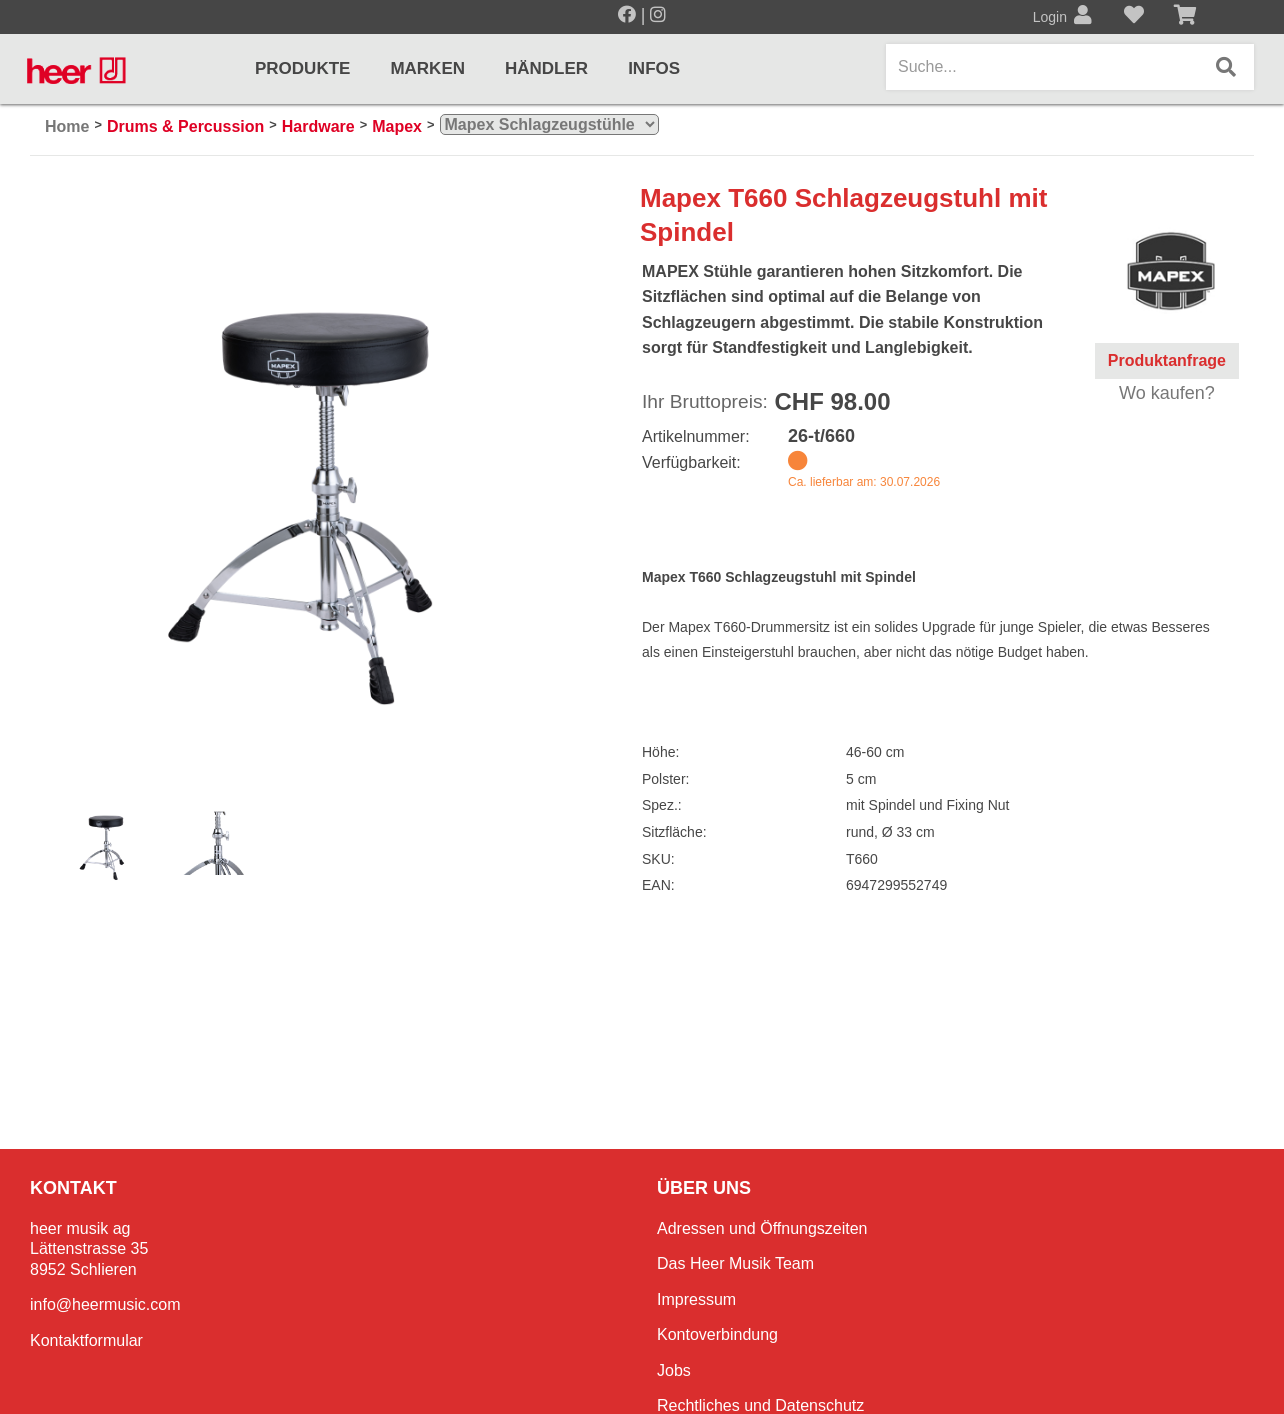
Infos (654, 68)
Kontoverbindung (717, 1334)
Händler (546, 68)
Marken (427, 68)
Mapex (397, 126)
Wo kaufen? (1167, 393)
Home (67, 126)
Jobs (674, 1370)
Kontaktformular (86, 1340)
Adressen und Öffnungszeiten (762, 1228)
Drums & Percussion (185, 126)
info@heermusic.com (105, 1304)
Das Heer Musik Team (735, 1263)
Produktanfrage (1167, 360)
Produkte (302, 68)
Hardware (318, 126)
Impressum (696, 1299)
